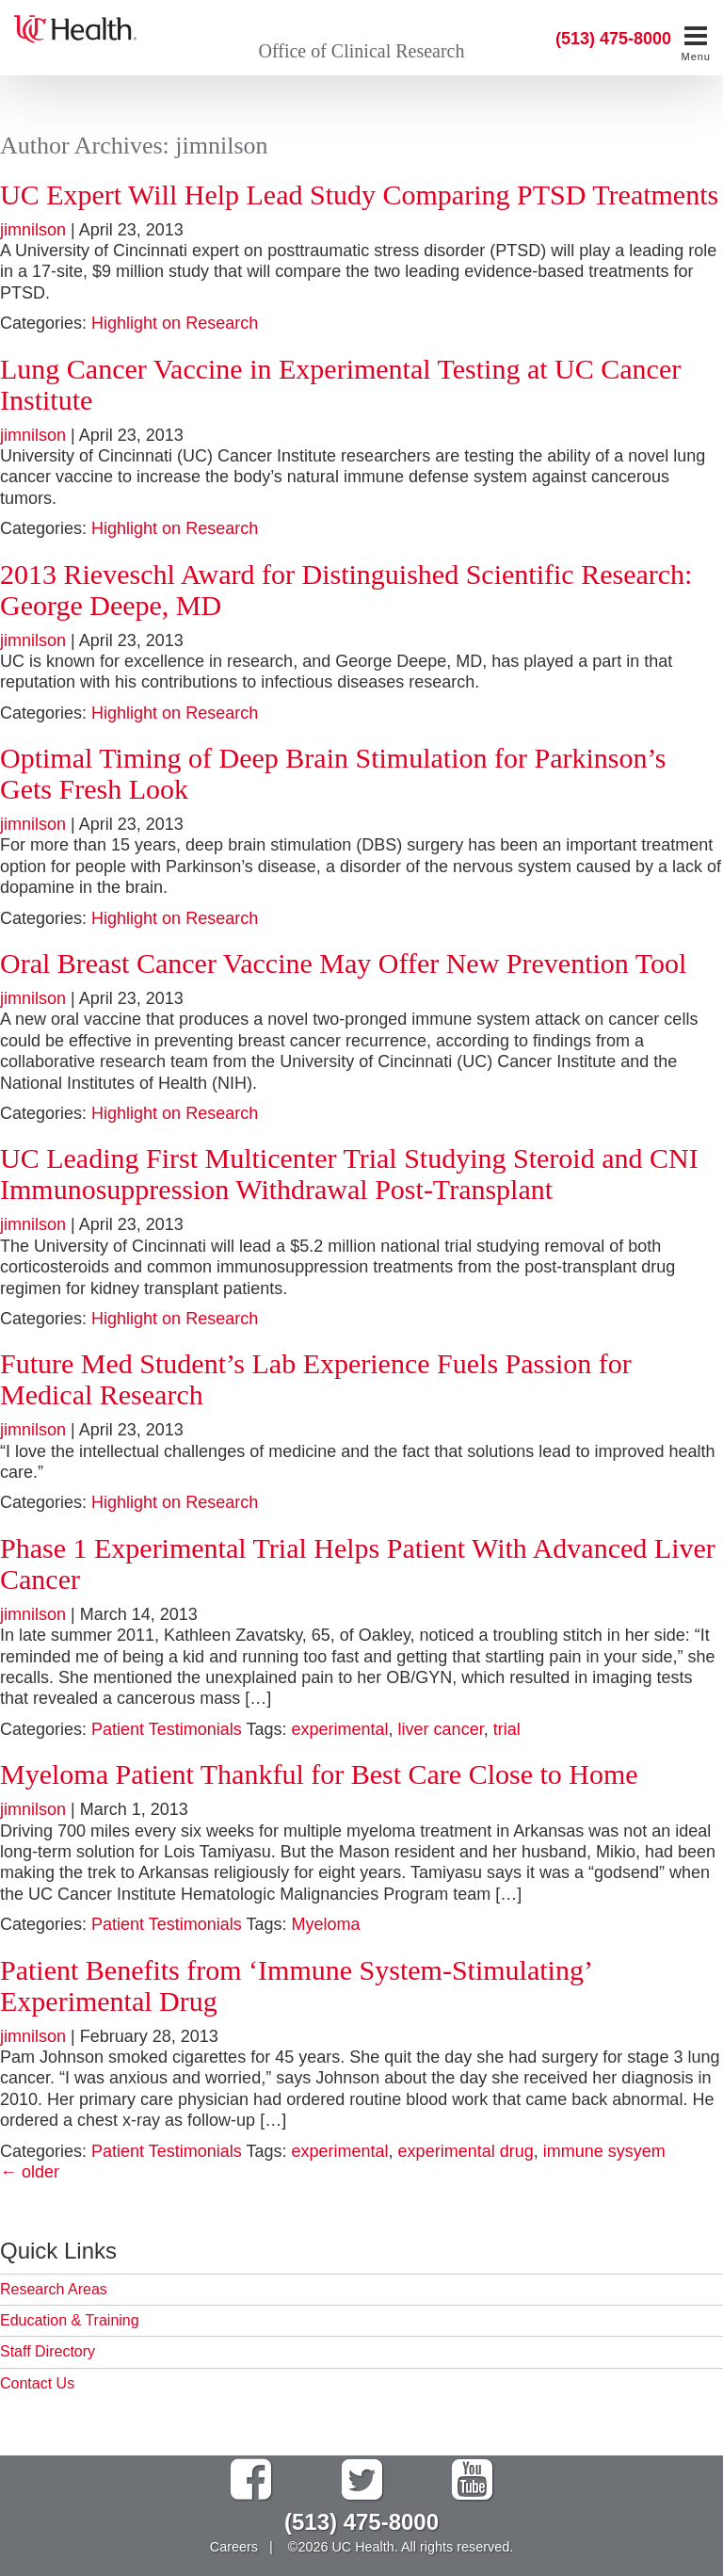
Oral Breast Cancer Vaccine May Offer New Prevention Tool (343, 963)
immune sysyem (604, 2151)
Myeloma (326, 1924)
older (29, 2172)
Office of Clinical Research (362, 51)
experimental (340, 1729)
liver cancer (441, 1729)
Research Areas (53, 2289)
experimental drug (466, 2151)
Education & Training (69, 2320)
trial (507, 1729)
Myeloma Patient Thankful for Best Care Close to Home (319, 1774)
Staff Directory (47, 2351)
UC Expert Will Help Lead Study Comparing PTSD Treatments (359, 194)
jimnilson (33, 229)
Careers (234, 2546)
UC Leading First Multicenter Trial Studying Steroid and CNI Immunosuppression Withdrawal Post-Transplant (349, 1173)
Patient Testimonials (166, 1729)
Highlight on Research (174, 323)
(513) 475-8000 (613, 38)
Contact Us (37, 2383)
